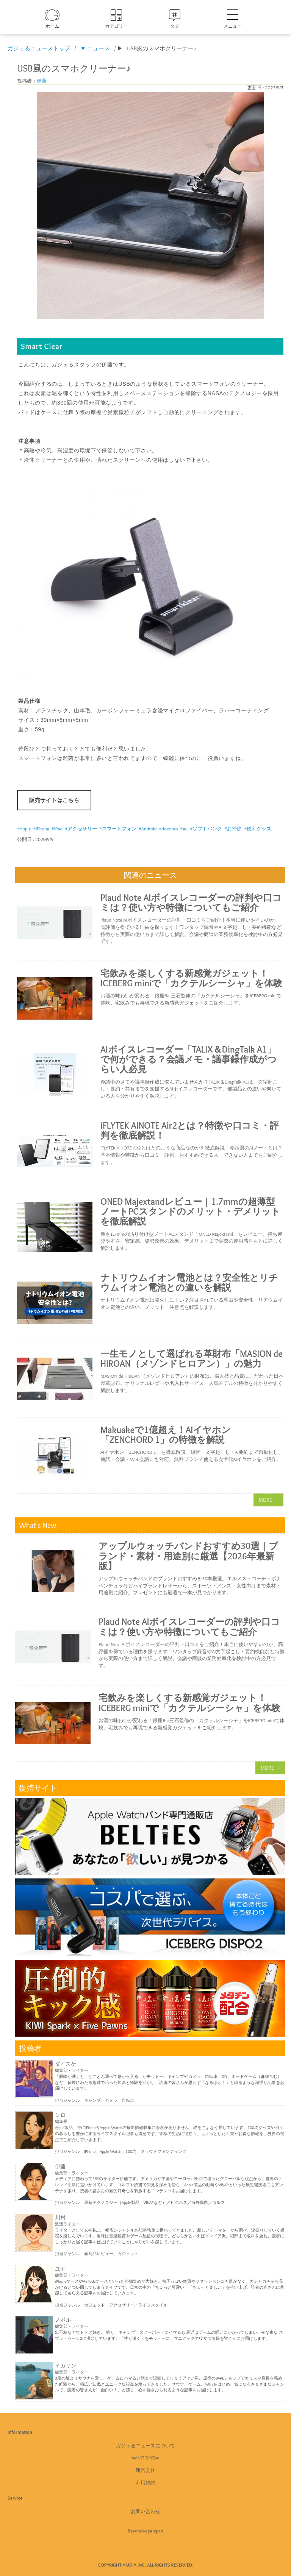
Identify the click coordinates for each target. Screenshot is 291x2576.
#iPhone (41, 828)
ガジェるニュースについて (145, 2445)
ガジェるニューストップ (39, 48)
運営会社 (145, 2470)
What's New (146, 2458)
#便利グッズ (257, 828)
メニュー (233, 19)
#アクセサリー (81, 828)
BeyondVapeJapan (145, 2531)
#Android (148, 828)
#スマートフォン (117, 828)
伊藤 (42, 81)
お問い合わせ (145, 2511)
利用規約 (145, 2482)
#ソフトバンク (206, 828)
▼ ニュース (95, 48)
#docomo (168, 828)
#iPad (57, 828)
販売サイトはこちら (54, 800)
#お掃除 (233, 828)
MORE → (268, 1500)
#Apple (24, 828)
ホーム (52, 26)
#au (184, 828)
